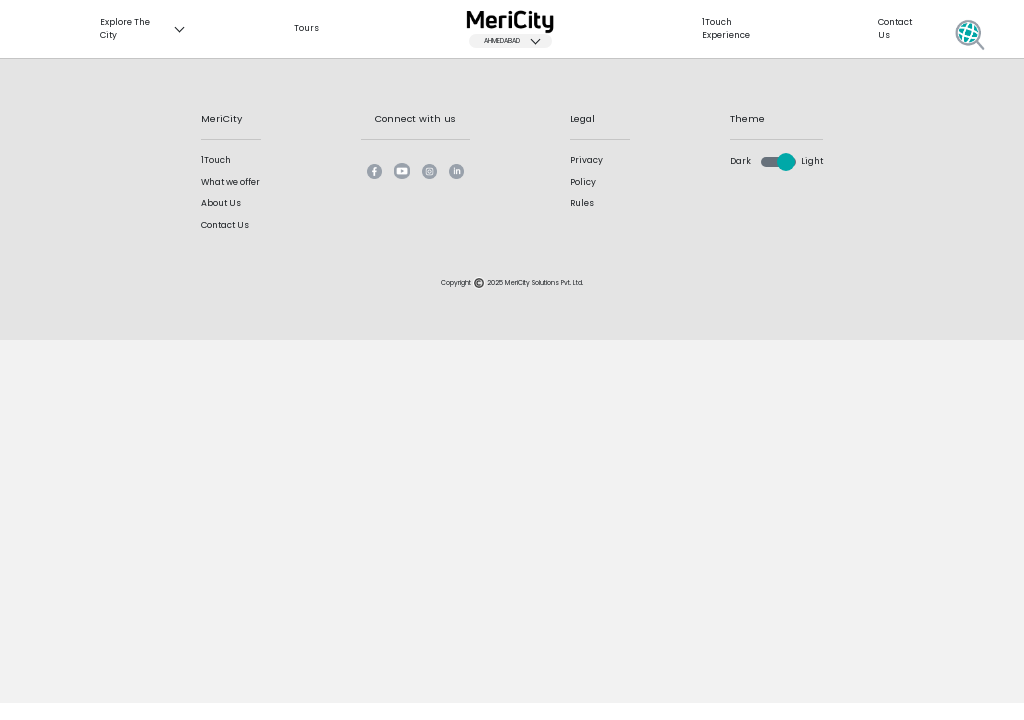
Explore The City (147, 28)
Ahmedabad (517, 40)
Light (812, 161)
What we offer (230, 182)
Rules (582, 203)
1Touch (216, 160)
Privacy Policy (586, 171)
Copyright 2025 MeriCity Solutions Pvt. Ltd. (512, 283)
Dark (740, 161)
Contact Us (225, 225)
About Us (221, 203)
